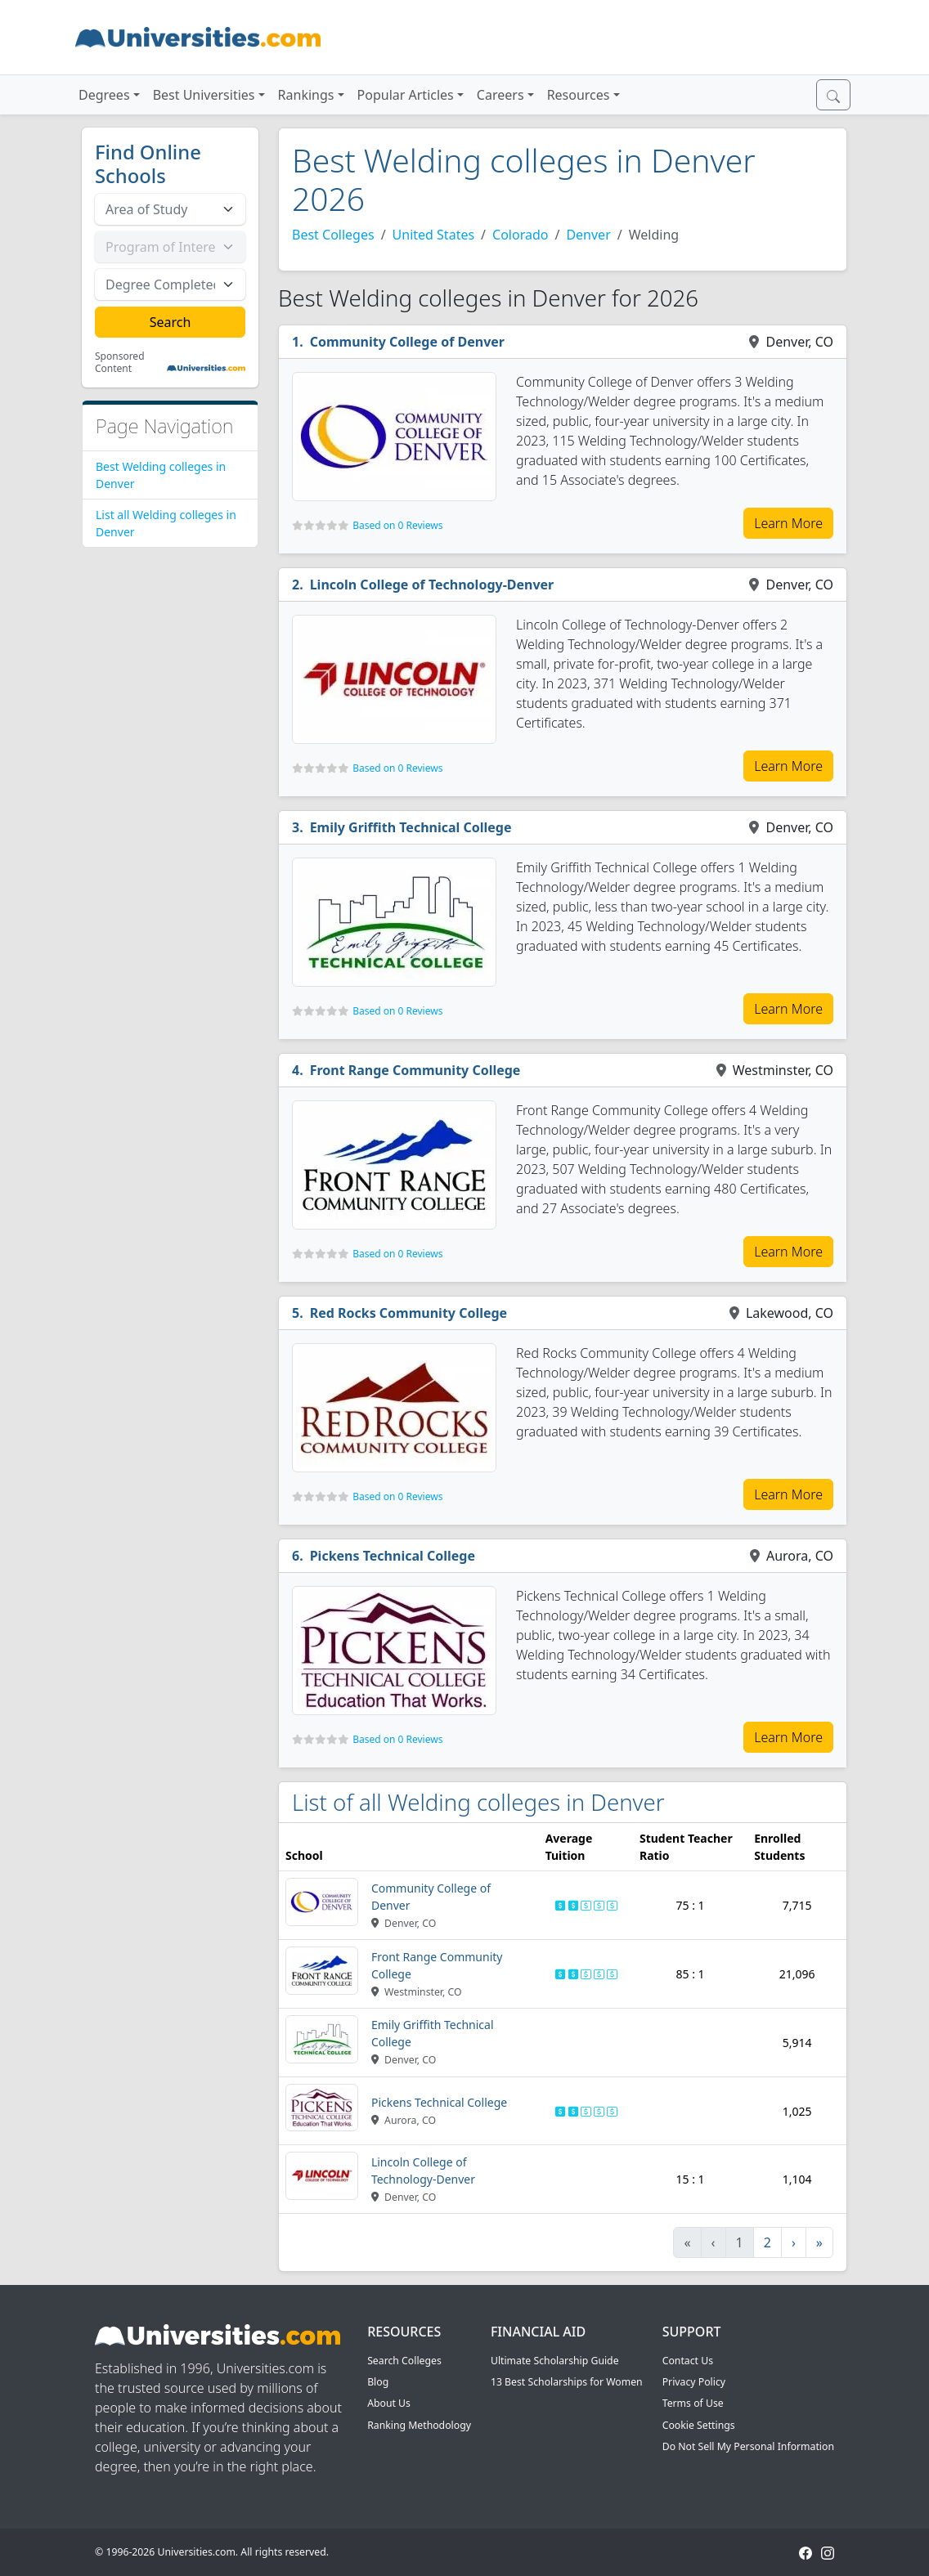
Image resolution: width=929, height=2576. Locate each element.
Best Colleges (333, 235)
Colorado (520, 235)
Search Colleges (404, 2361)
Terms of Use (693, 2403)
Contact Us (687, 2361)
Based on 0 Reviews (397, 525)
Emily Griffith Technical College (411, 827)
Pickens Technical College (392, 1556)
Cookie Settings (698, 2425)
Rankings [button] (306, 95)
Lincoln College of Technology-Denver (432, 585)
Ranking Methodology (419, 2425)
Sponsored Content (120, 362)
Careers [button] (500, 95)
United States (434, 235)
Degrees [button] (104, 95)
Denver (588, 235)
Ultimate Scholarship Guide (555, 2361)
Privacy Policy (693, 2382)
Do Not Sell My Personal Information (748, 2446)
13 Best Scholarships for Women (567, 2382)
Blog (377, 2382)
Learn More (788, 523)
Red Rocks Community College (409, 1313)
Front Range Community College (415, 1070)
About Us (389, 2403)
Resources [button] (578, 95)
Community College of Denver (407, 342)
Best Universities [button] (204, 95)
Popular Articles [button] (405, 95)
